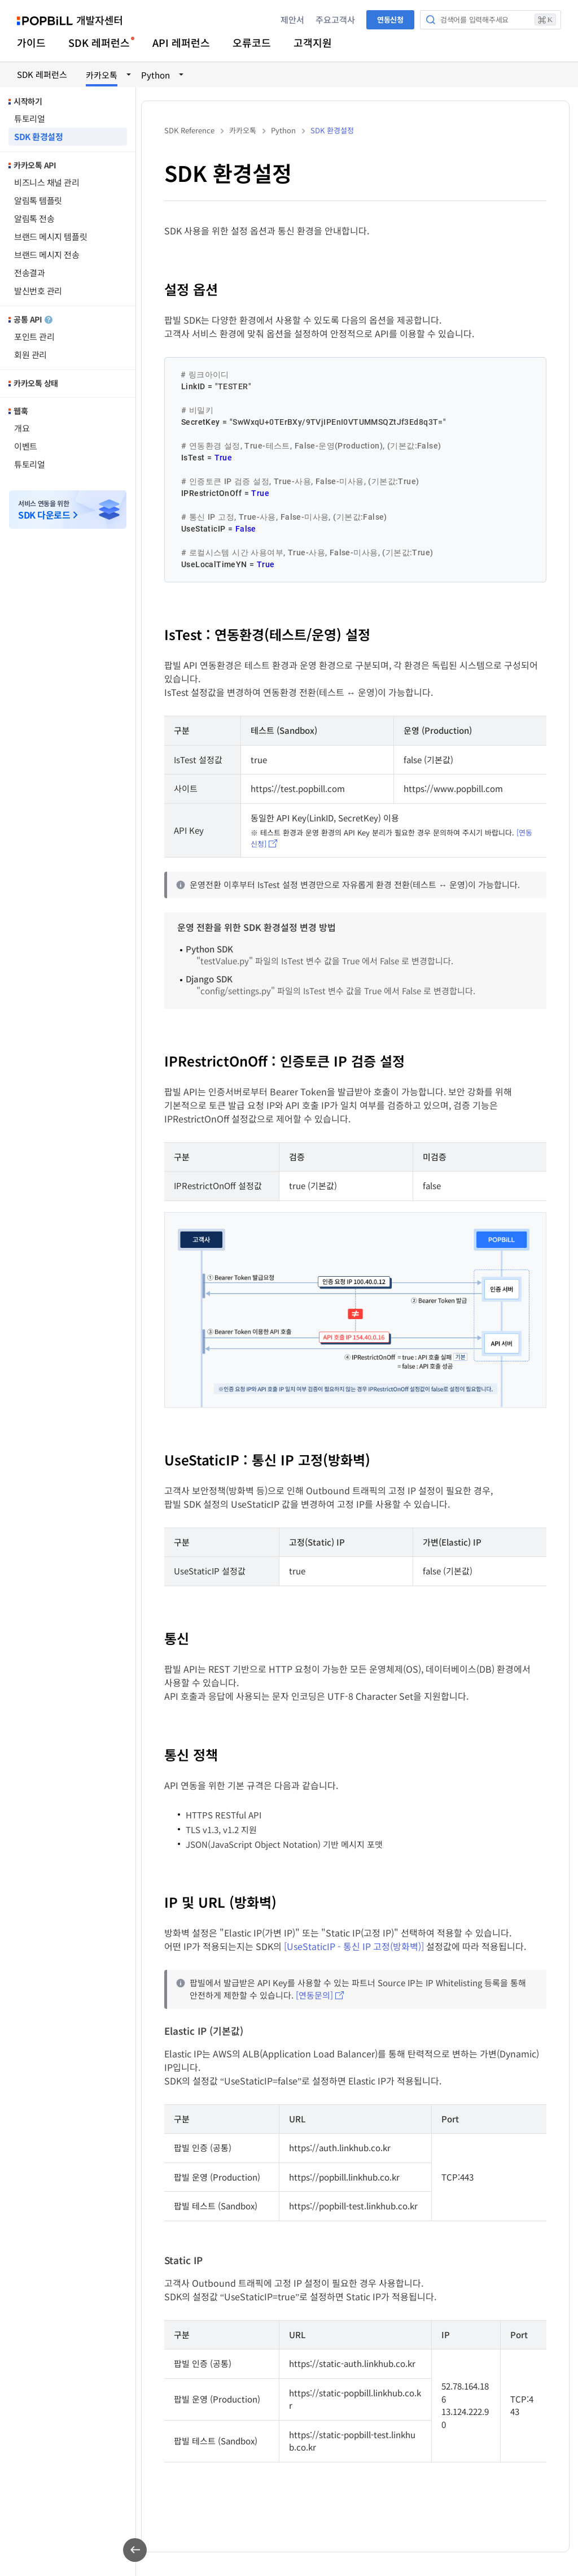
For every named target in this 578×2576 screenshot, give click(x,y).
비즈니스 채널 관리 (47, 182)
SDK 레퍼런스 (99, 42)
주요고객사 (335, 19)
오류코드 (252, 42)
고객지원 (313, 42)
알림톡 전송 (34, 218)
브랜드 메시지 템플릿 (50, 236)
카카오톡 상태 (36, 383)
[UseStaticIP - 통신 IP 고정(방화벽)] (354, 1946)
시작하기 (28, 101)
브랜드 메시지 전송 (47, 254)
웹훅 (21, 410)
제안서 (292, 19)
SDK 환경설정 (38, 136)
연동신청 (390, 19)
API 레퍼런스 (181, 42)
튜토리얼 (29, 118)
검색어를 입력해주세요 (498, 19)
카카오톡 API (35, 165)
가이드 (31, 42)
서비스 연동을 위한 (44, 509)
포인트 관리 (34, 336)
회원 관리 (30, 354)
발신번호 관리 (38, 291)
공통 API (33, 319)
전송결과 (29, 273)
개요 (21, 428)
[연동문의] (314, 1995)
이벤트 (25, 446)
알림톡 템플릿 (38, 200)
